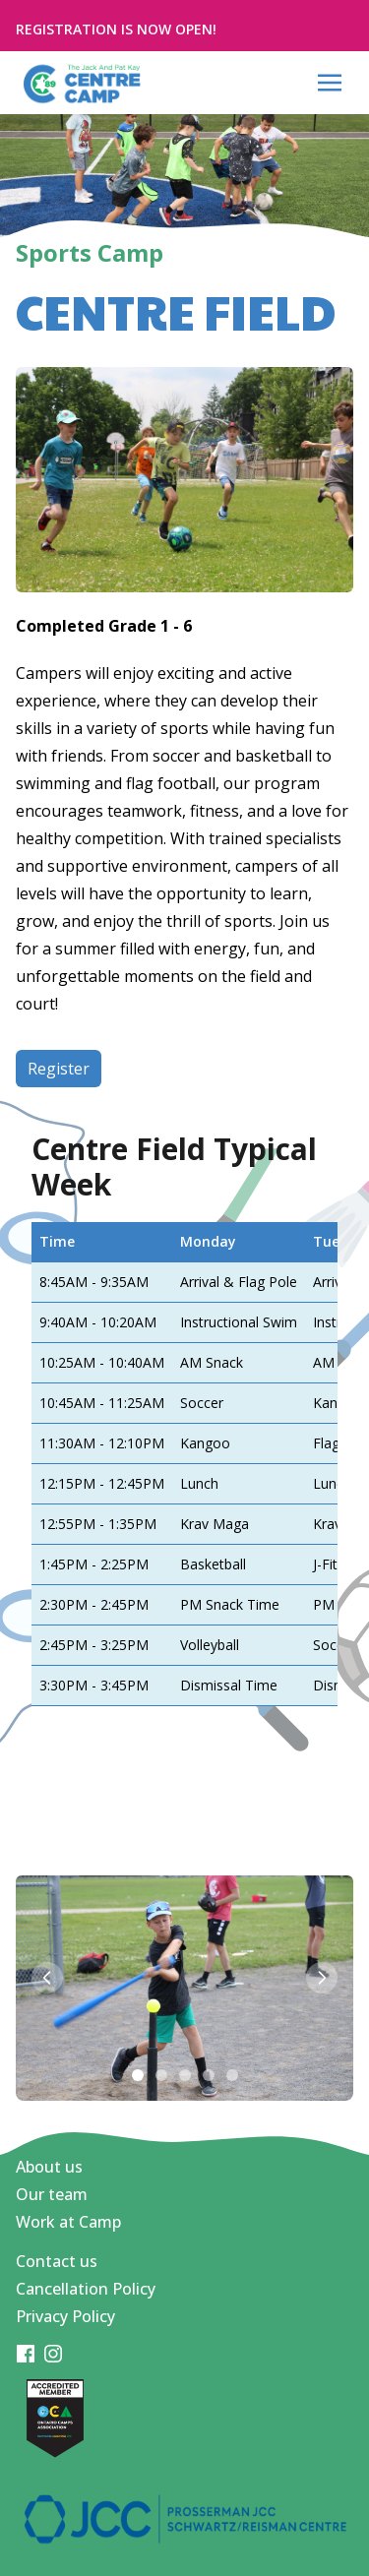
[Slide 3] (185, 2075)
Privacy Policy (65, 2316)
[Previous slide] (47, 1977)
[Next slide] (322, 1977)
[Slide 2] (161, 2075)
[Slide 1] (138, 2075)
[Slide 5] (232, 2075)
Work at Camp (68, 2222)
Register (59, 1068)
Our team (52, 2194)
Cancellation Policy (85, 2289)
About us (49, 2166)
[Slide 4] (209, 2075)
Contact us (56, 2261)
